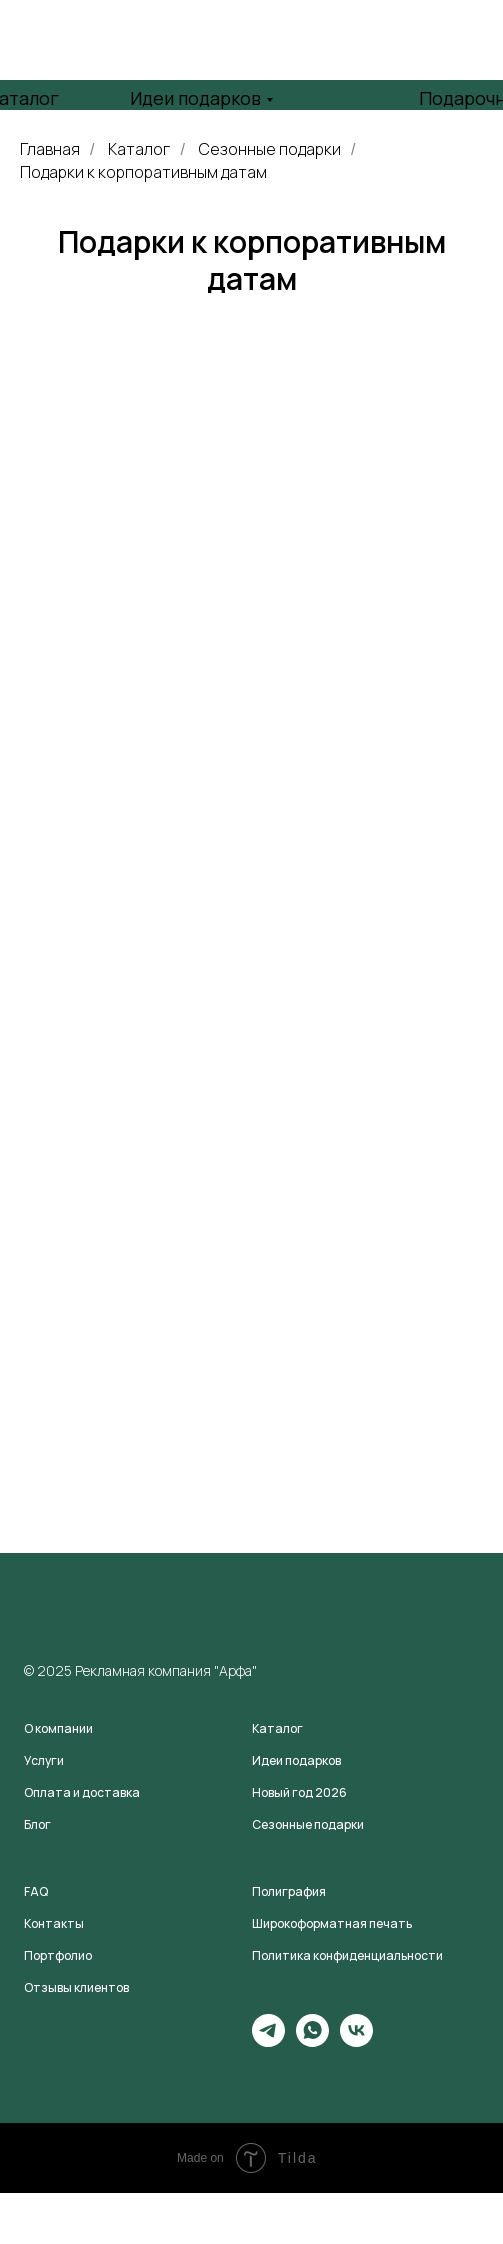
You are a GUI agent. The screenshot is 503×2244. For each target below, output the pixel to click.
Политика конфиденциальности (347, 1955)
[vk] (356, 2041)
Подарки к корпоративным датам (143, 172)
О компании (58, 1728)
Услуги (44, 1760)
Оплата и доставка (82, 1792)
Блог (37, 1824)
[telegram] (268, 2041)
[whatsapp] (312, 2041)
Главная (50, 149)
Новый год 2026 (299, 1792)
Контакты (54, 1923)
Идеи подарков (195, 98)
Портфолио (58, 1955)
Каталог (139, 149)
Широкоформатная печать (332, 1923)
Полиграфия (289, 1891)
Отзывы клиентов (76, 1987)
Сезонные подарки (270, 149)
